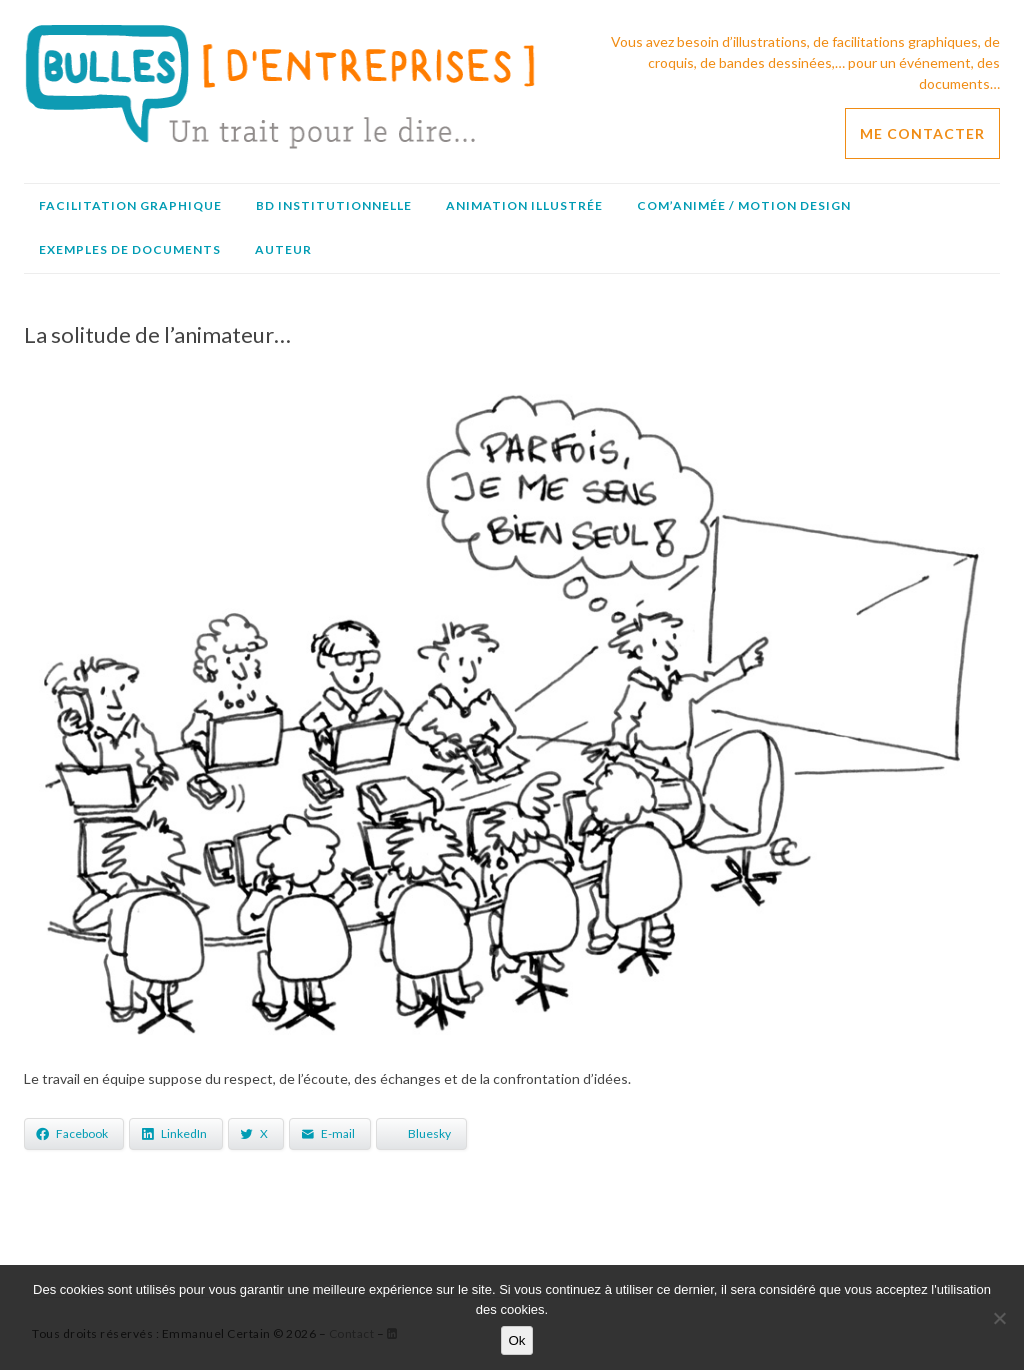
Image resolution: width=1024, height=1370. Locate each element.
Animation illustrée (524, 205)
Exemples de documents (130, 249)
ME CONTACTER (922, 133)
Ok (516, 1340)
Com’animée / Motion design (744, 205)
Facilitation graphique (130, 205)
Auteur (283, 249)
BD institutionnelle (334, 205)
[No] (999, 1318)
